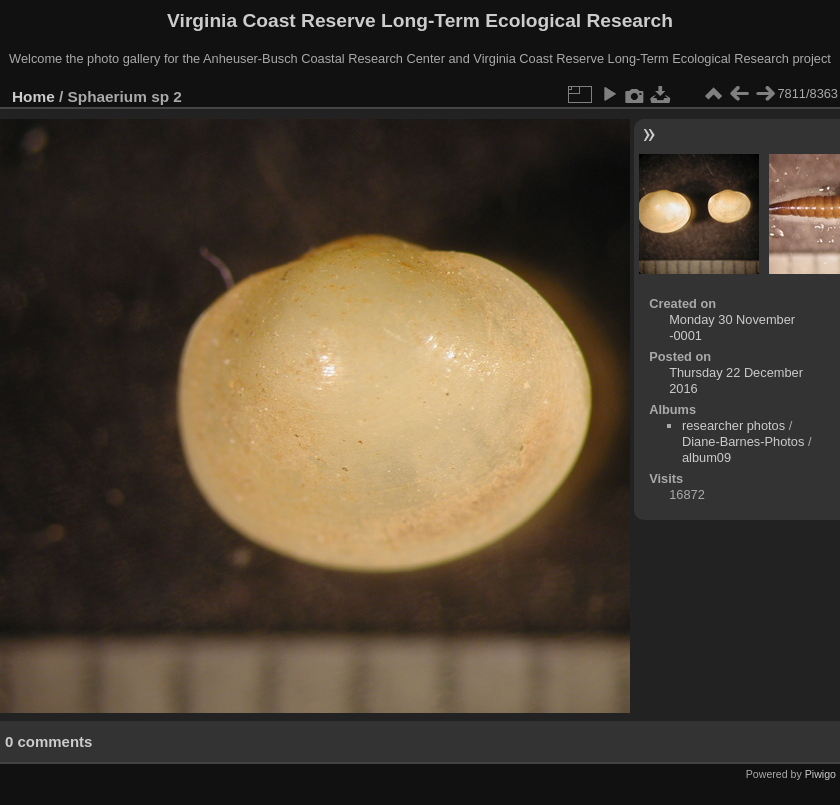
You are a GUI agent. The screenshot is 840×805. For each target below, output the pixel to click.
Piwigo (820, 774)
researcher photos (733, 425)
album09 (706, 457)
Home (33, 96)
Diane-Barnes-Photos (743, 441)
